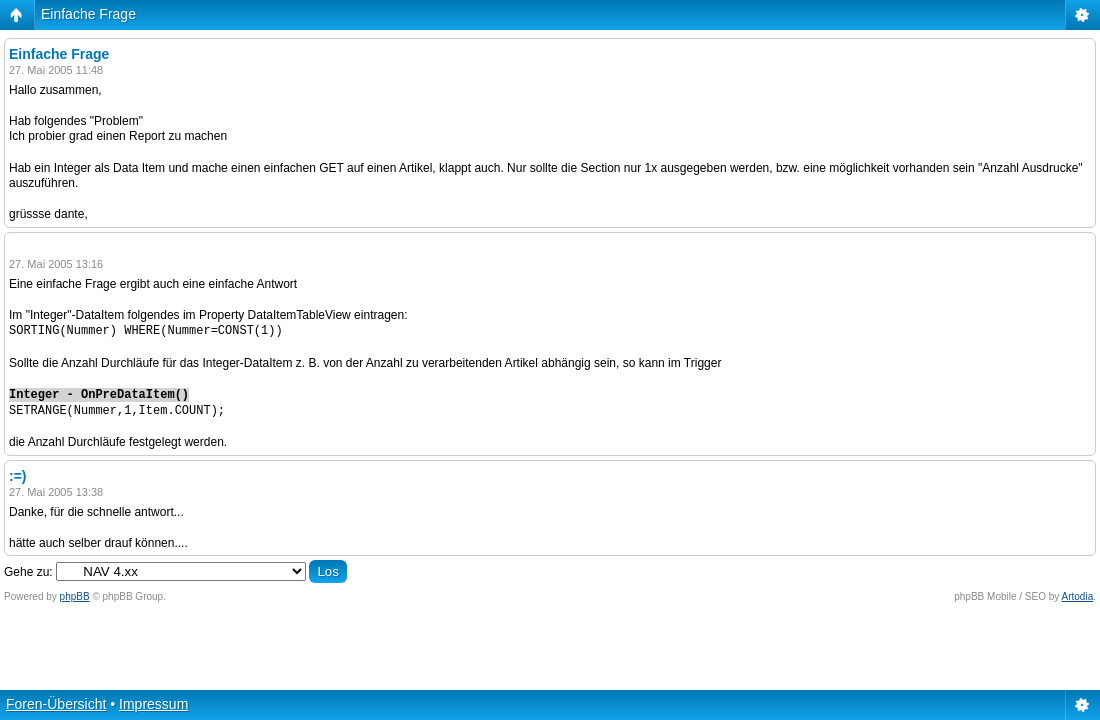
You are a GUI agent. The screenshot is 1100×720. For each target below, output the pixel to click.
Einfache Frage (88, 14)
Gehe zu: (28, 572)
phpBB (75, 596)
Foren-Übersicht (56, 704)
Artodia (1078, 596)
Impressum (153, 704)
